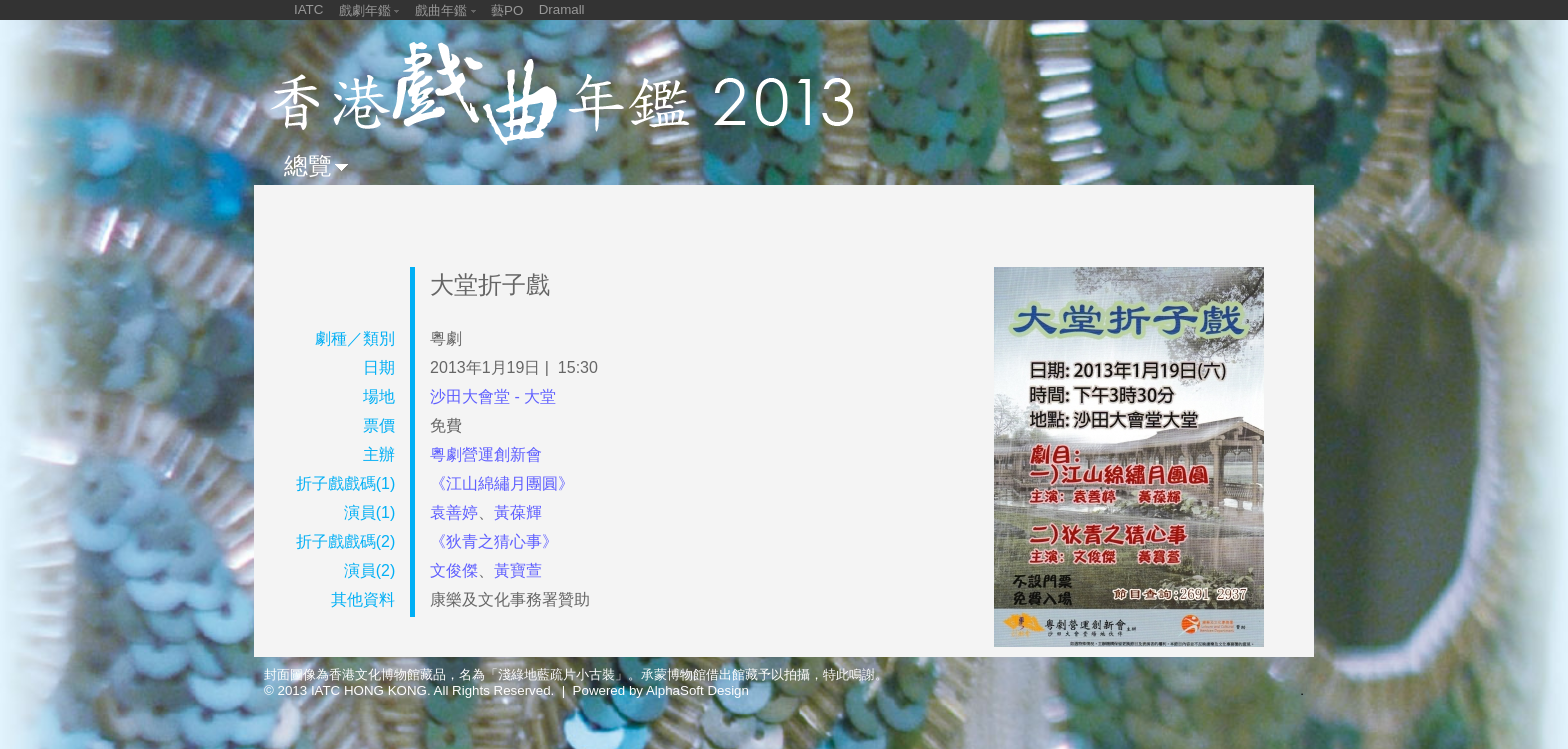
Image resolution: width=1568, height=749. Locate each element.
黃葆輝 (518, 512)
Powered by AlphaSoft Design (661, 690)
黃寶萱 (518, 570)
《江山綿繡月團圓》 (502, 483)
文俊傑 (454, 570)
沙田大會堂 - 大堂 (493, 396)
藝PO (507, 10)
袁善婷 (454, 512)
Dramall (562, 9)
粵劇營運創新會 (486, 454)
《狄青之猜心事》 (494, 541)
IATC (308, 9)
